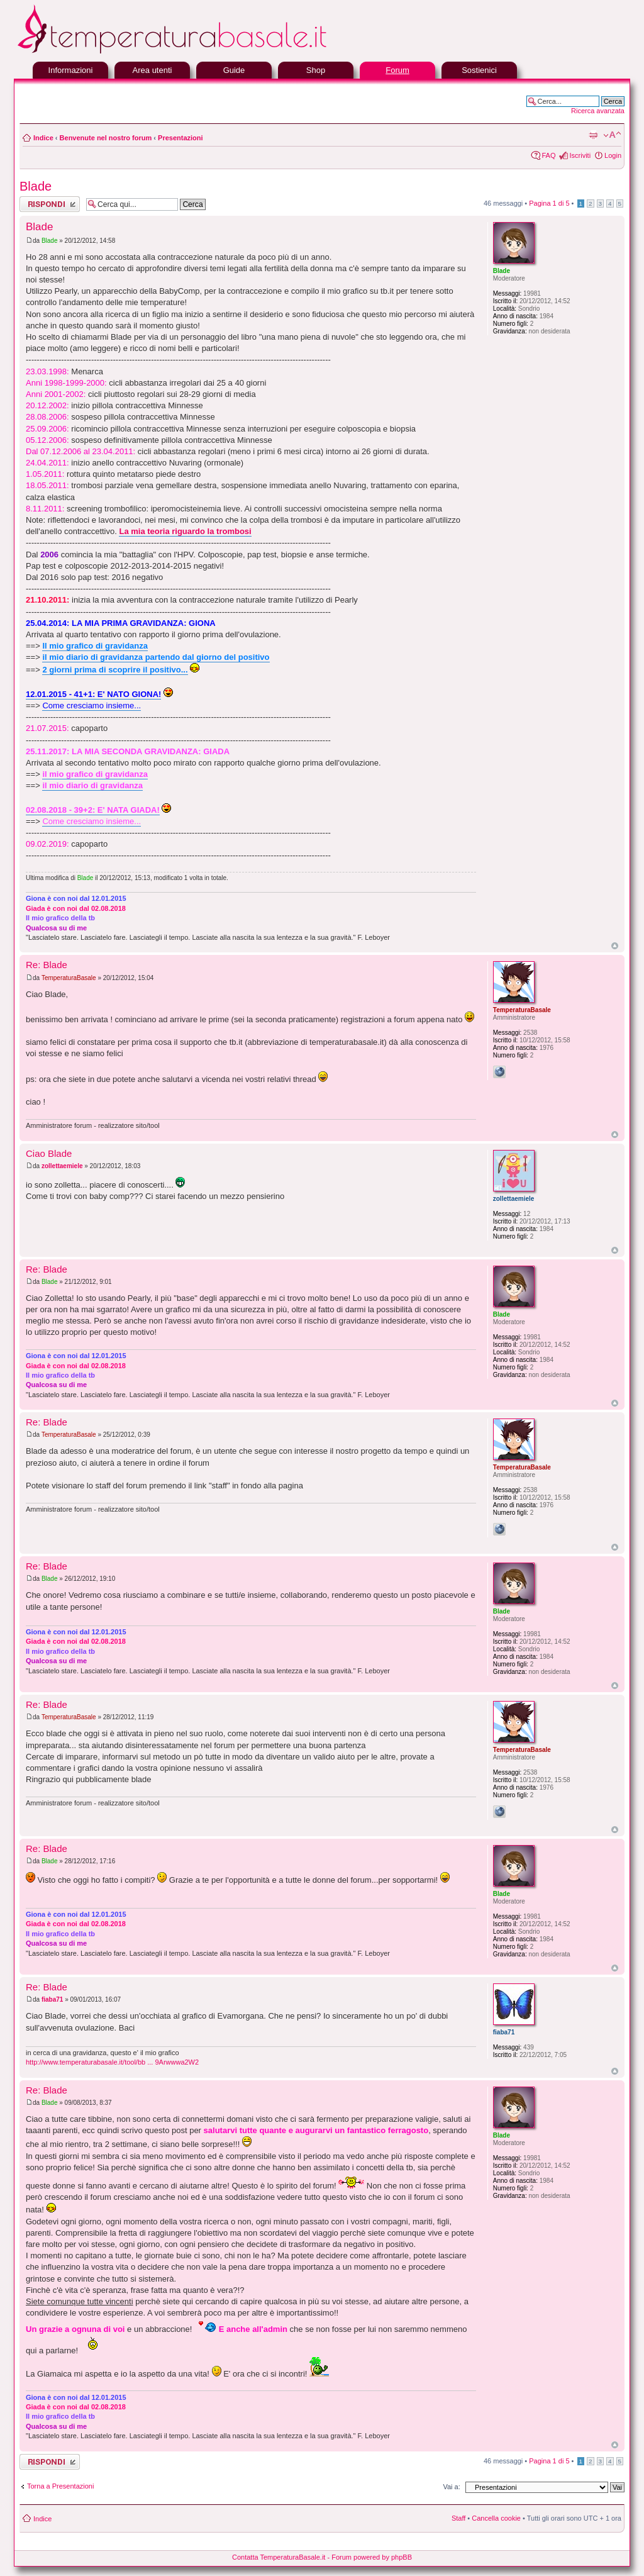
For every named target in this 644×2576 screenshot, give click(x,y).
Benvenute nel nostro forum (106, 138)
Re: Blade (46, 964)
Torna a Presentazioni (60, 2486)
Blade (35, 186)
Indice (43, 138)
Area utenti (152, 70)
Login (612, 155)
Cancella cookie (496, 2518)
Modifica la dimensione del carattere (612, 135)
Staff (458, 2518)
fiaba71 (52, 1999)
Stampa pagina (593, 135)
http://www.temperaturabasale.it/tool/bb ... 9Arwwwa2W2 (112, 2062)
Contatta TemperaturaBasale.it (278, 2557)
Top (614, 945)
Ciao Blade (49, 1153)
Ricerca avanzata (598, 110)
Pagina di (549, 203)
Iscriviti (580, 155)
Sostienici (479, 70)
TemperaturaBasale (69, 977)
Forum (397, 70)
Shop (315, 70)
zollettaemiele (62, 1166)
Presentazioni (180, 138)
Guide (234, 70)
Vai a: (451, 2486)
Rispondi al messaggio (49, 204)
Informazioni (70, 70)
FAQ (548, 155)
